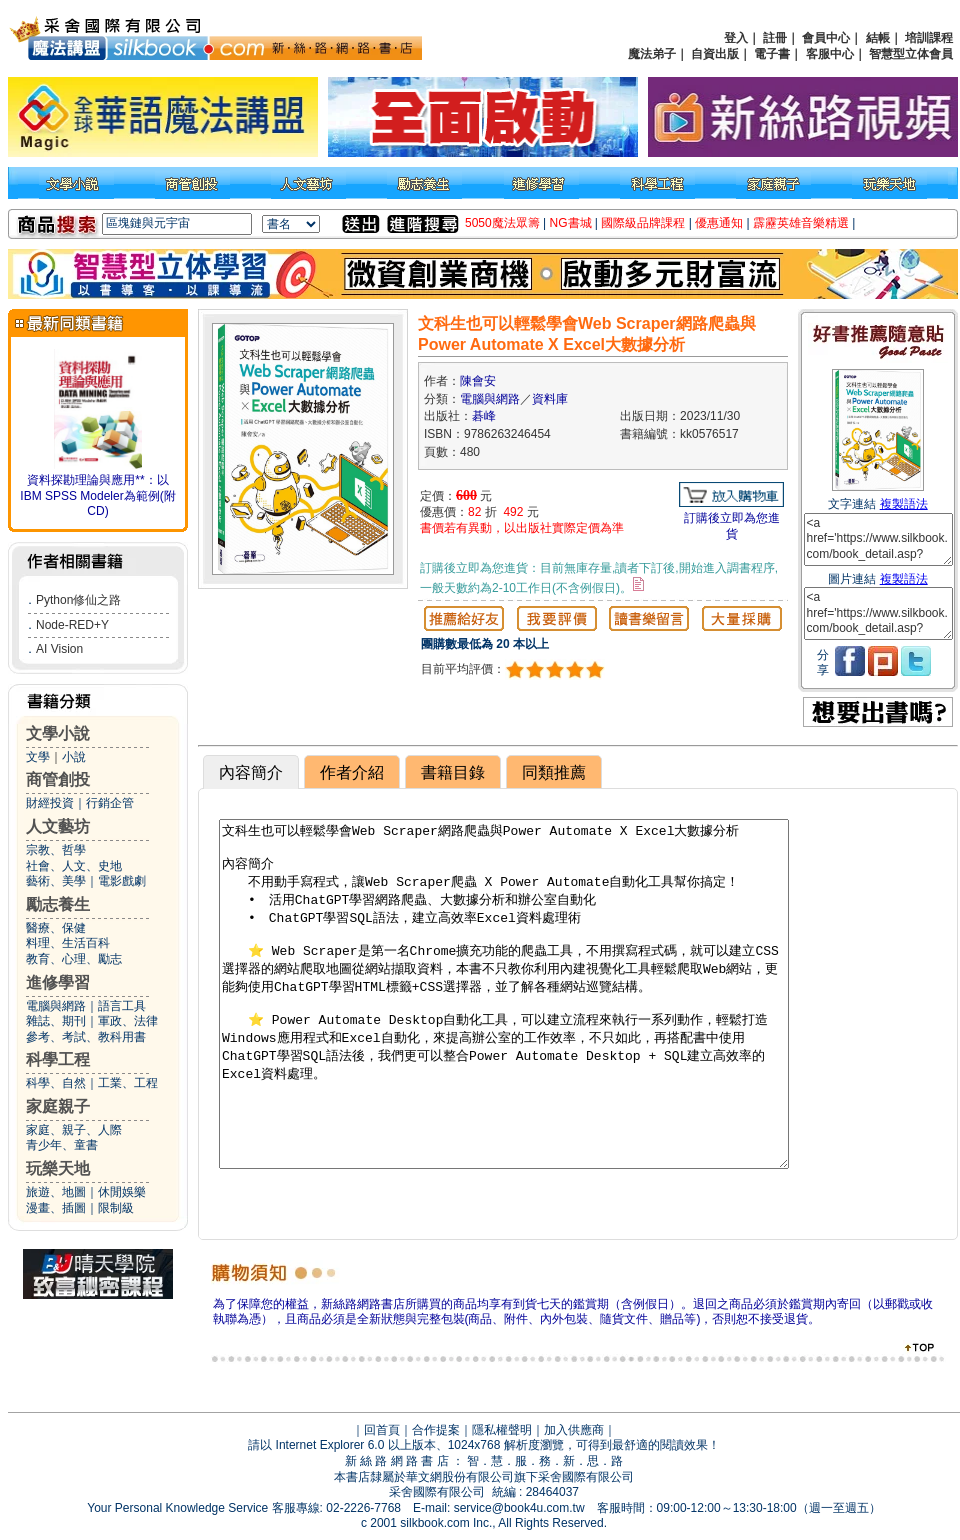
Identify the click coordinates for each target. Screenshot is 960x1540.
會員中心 (826, 38)
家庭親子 (58, 1106)
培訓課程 (929, 38)
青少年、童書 (62, 1145)
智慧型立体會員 (911, 54)
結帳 (878, 38)
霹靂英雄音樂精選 (801, 223)
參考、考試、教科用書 (86, 1037)
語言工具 (122, 1006)
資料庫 (550, 399)
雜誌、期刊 (56, 1021)
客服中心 (830, 54)
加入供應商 (574, 1430)
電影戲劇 (122, 881)
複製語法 (904, 504)
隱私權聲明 (502, 1430)
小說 (74, 757)
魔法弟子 (652, 54)
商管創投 (58, 779)
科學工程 (58, 1059)
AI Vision (59, 649)
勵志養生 (58, 904)
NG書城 (571, 223)
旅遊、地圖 (56, 1192)
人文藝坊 (58, 826)
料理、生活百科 (68, 943)
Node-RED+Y (72, 625)
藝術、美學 (56, 881)
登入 (736, 38)
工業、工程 (128, 1083)
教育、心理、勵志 (74, 959)
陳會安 (478, 381)
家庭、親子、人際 (74, 1130)
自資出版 (715, 54)
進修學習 (58, 982)
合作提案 (436, 1430)
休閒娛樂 (122, 1192)
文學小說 (58, 733)
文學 (38, 757)
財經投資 (50, 803)
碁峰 (484, 416)
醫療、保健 (56, 928)
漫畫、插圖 (56, 1208)
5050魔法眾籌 (502, 223)
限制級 (116, 1208)
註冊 (775, 38)
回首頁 (382, 1430)
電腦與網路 (56, 1006)
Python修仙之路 (78, 600)
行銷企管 (110, 803)
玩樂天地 (58, 1168)
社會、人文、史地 (74, 866)
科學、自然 (56, 1083)
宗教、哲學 (56, 850)
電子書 (772, 54)
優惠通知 (719, 223)
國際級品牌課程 (643, 223)
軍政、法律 (128, 1021)
